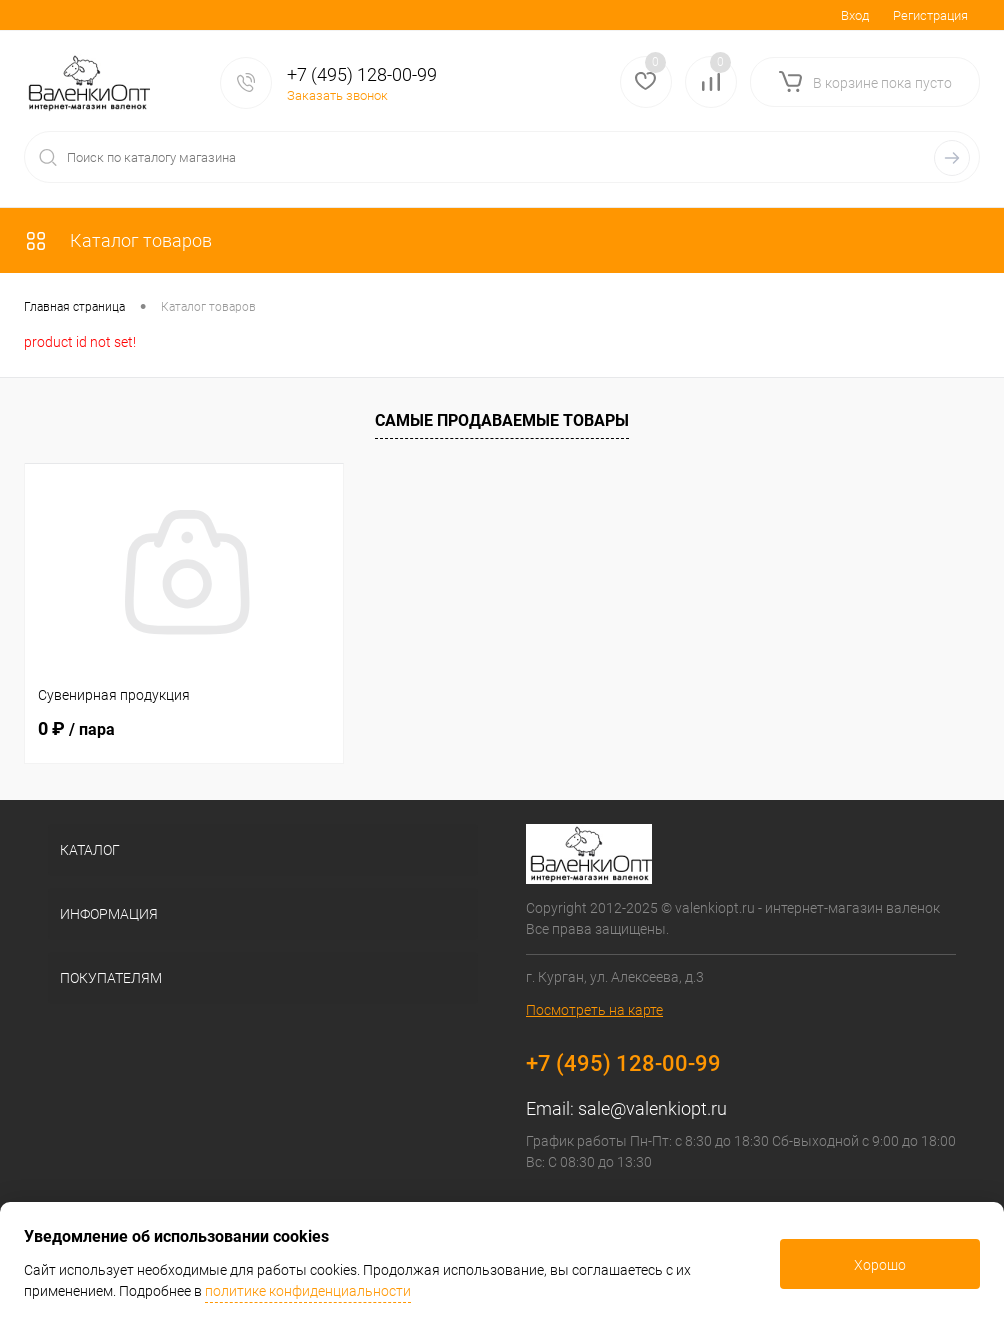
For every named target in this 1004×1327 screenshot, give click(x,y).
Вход (855, 15)
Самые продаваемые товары (502, 420)
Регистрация (930, 15)
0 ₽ (76, 728)
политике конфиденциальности (308, 1291)
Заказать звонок (337, 95)
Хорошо (880, 1265)
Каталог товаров (118, 240)
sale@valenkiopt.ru (652, 1108)
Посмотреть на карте (594, 1010)
